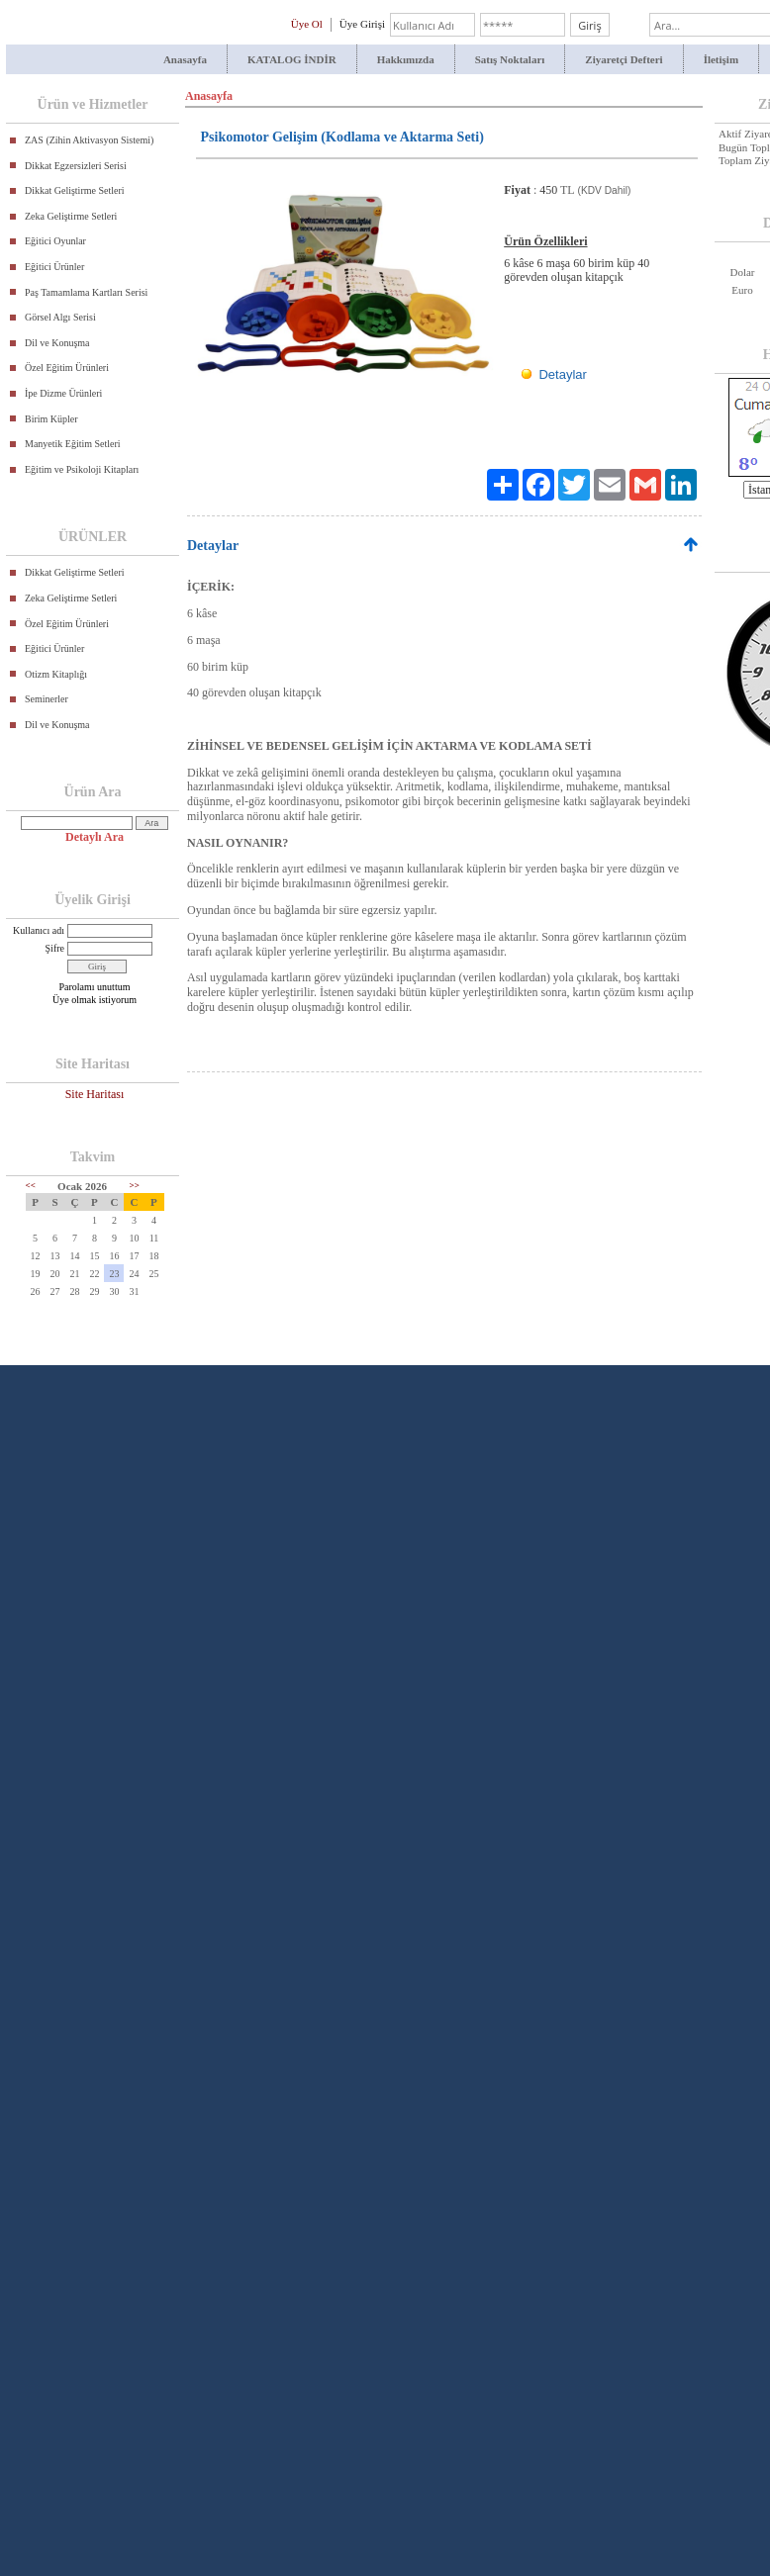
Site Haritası (95, 1094)
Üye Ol (307, 24)
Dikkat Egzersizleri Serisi (76, 165)
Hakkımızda (405, 59)
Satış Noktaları (510, 59)
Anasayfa (185, 59)
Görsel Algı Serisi (60, 317)
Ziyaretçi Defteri (623, 59)
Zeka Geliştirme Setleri (71, 216)
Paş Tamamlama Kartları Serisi (86, 292)
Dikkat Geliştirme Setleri (75, 190)
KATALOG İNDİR (292, 59)
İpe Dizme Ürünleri (63, 393)
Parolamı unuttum (95, 986)
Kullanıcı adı (38, 930)
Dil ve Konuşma (57, 342)
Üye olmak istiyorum (94, 999)
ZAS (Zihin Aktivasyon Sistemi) (89, 140)
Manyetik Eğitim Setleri (73, 443)
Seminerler (46, 698)
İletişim (721, 59)
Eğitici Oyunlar (55, 240)
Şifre (55, 948)
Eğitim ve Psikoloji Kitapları (82, 469)
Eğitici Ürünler (54, 266)
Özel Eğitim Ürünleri (67, 367)
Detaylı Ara (94, 837)
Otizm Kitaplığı (56, 674)
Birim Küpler (51, 419)
